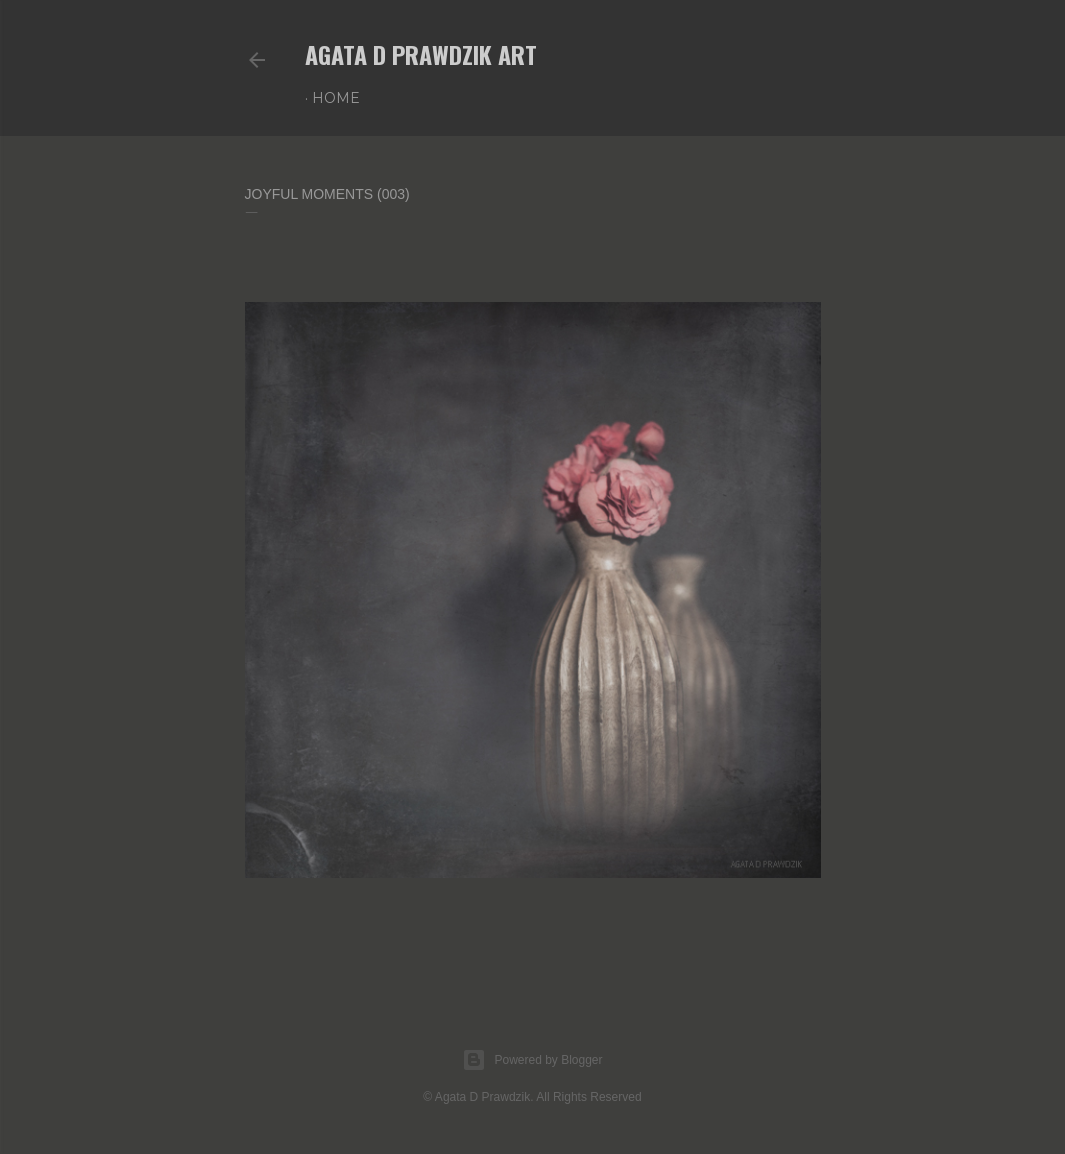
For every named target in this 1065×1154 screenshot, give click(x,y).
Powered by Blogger (532, 1060)
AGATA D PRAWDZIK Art (421, 54)
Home (336, 98)
